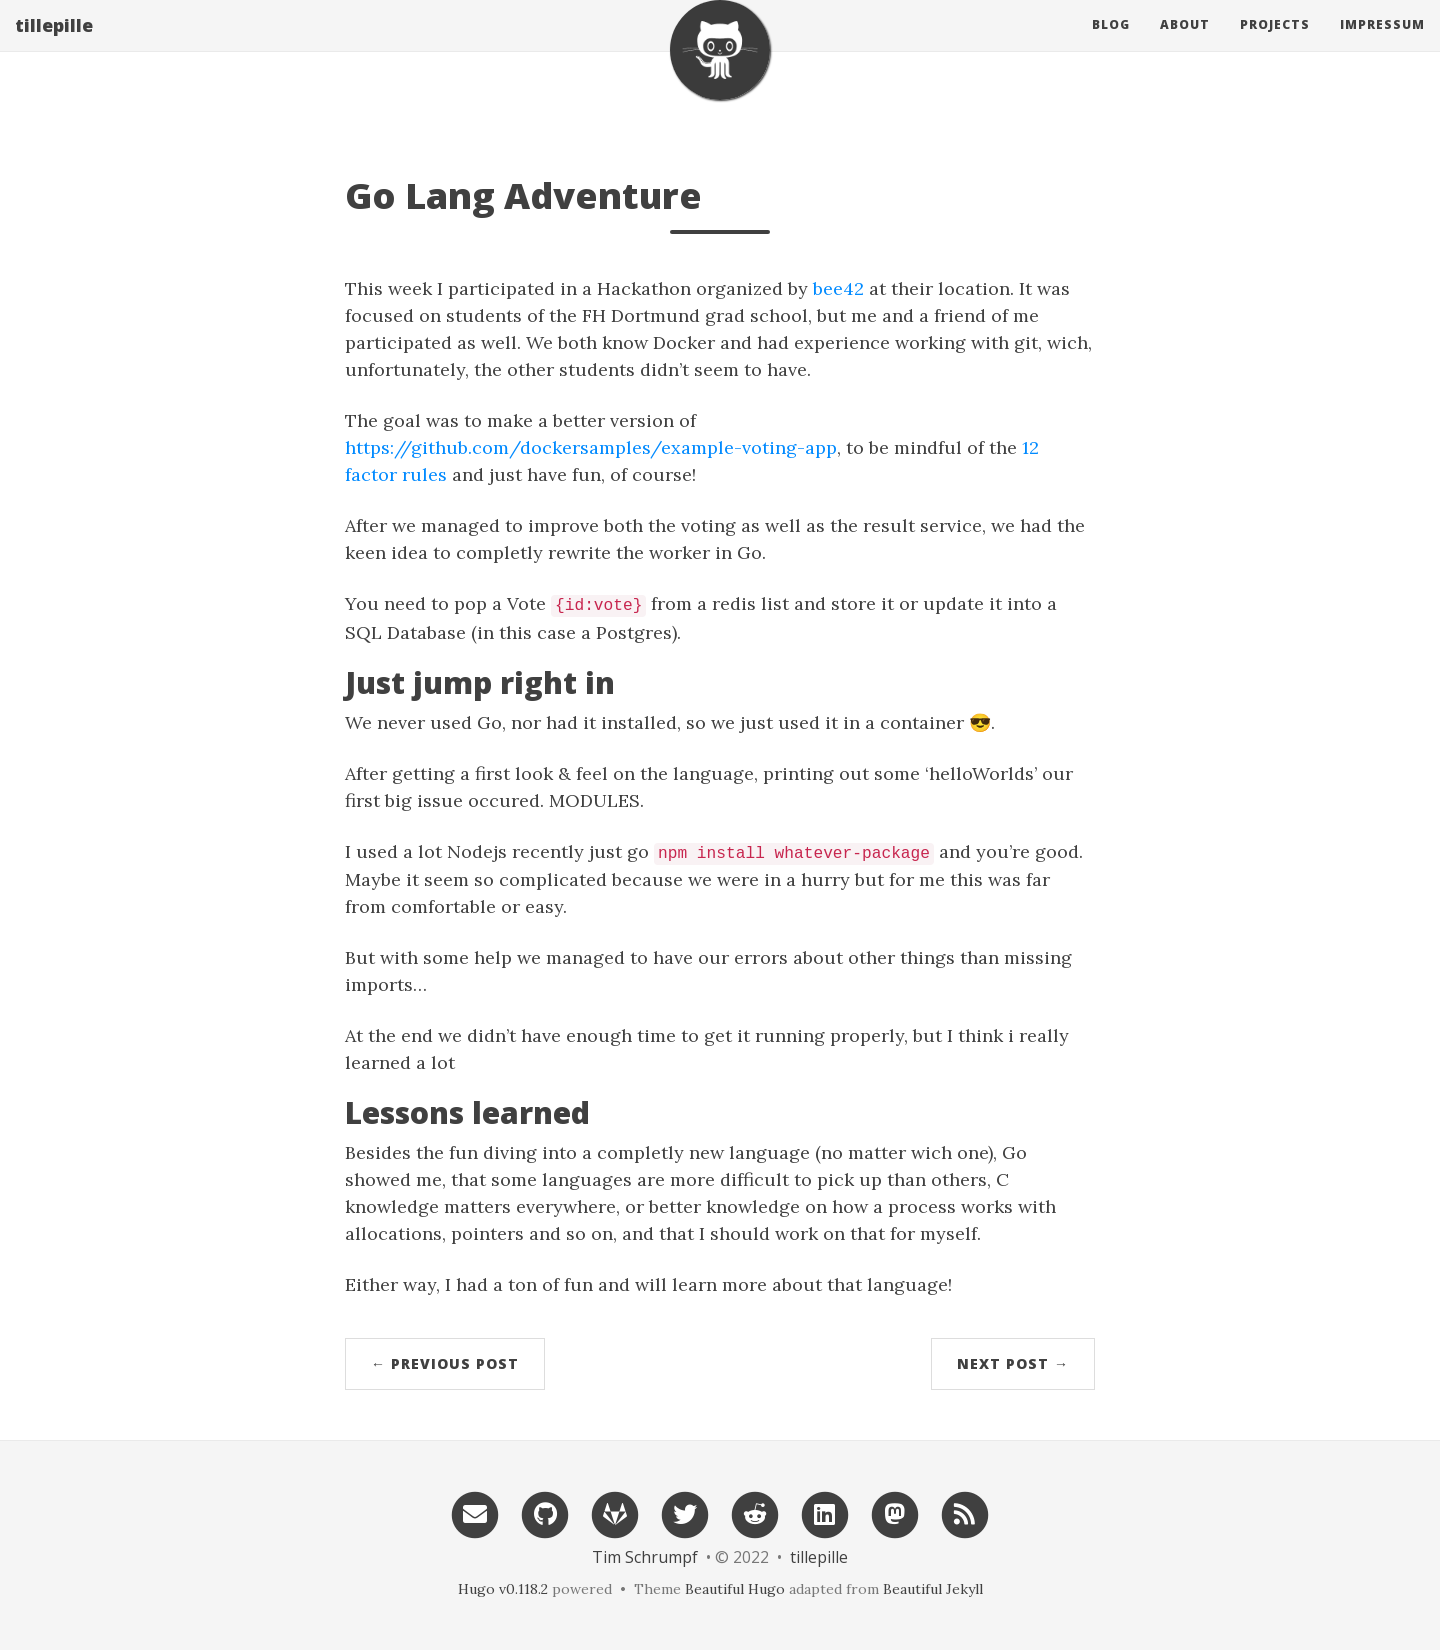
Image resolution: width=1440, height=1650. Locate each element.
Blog (1111, 44)
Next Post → (1013, 1363)
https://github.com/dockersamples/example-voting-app (591, 447)
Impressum (1382, 44)
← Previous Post (445, 1363)
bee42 (838, 288)
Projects (1275, 44)
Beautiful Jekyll (933, 1589)
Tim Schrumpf (645, 1557)
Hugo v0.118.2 (503, 1589)
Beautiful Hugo (735, 1589)
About (1185, 44)
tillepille (54, 45)
